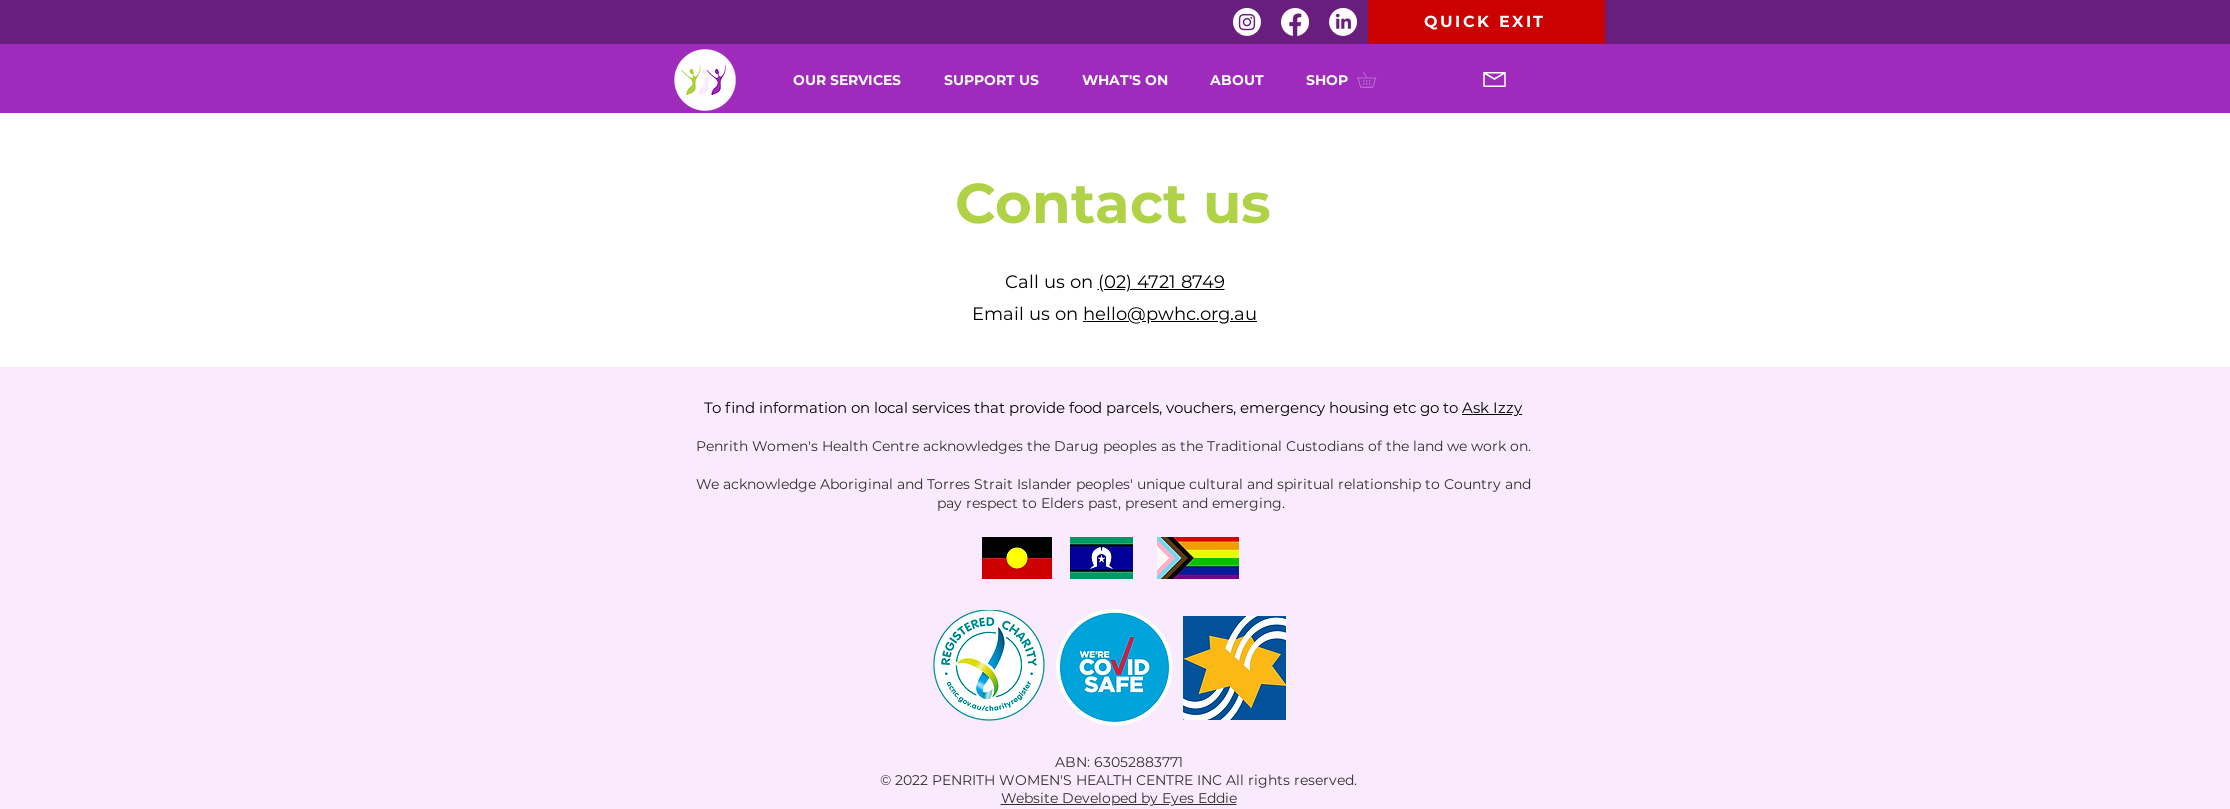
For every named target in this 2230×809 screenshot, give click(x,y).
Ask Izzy (1492, 407)
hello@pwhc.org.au (1170, 314)
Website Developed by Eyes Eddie (1119, 798)
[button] (1130, 80)
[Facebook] (1295, 22)
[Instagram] (1247, 22)
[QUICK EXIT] (1486, 22)
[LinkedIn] (1343, 22)
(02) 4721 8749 (1161, 282)
